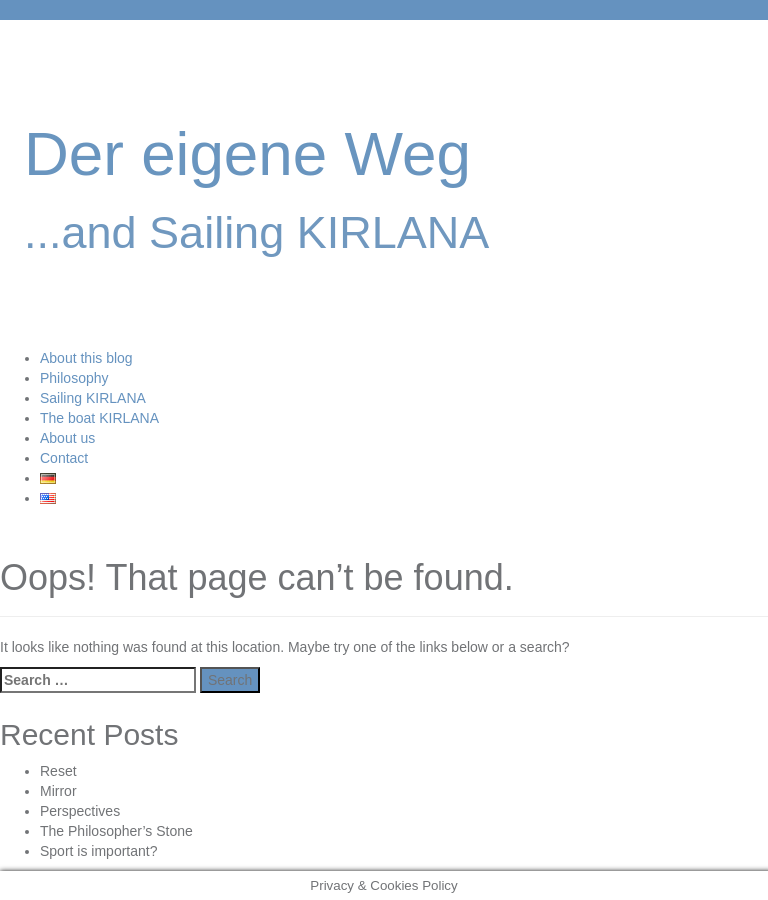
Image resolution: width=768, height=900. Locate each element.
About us (67, 438)
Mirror (58, 791)
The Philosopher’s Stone (116, 831)
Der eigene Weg (247, 153)
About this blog (86, 358)
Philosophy (74, 378)
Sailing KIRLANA (93, 398)
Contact (64, 458)
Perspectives (80, 811)
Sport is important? (99, 851)
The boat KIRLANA (99, 418)
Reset (58, 771)
